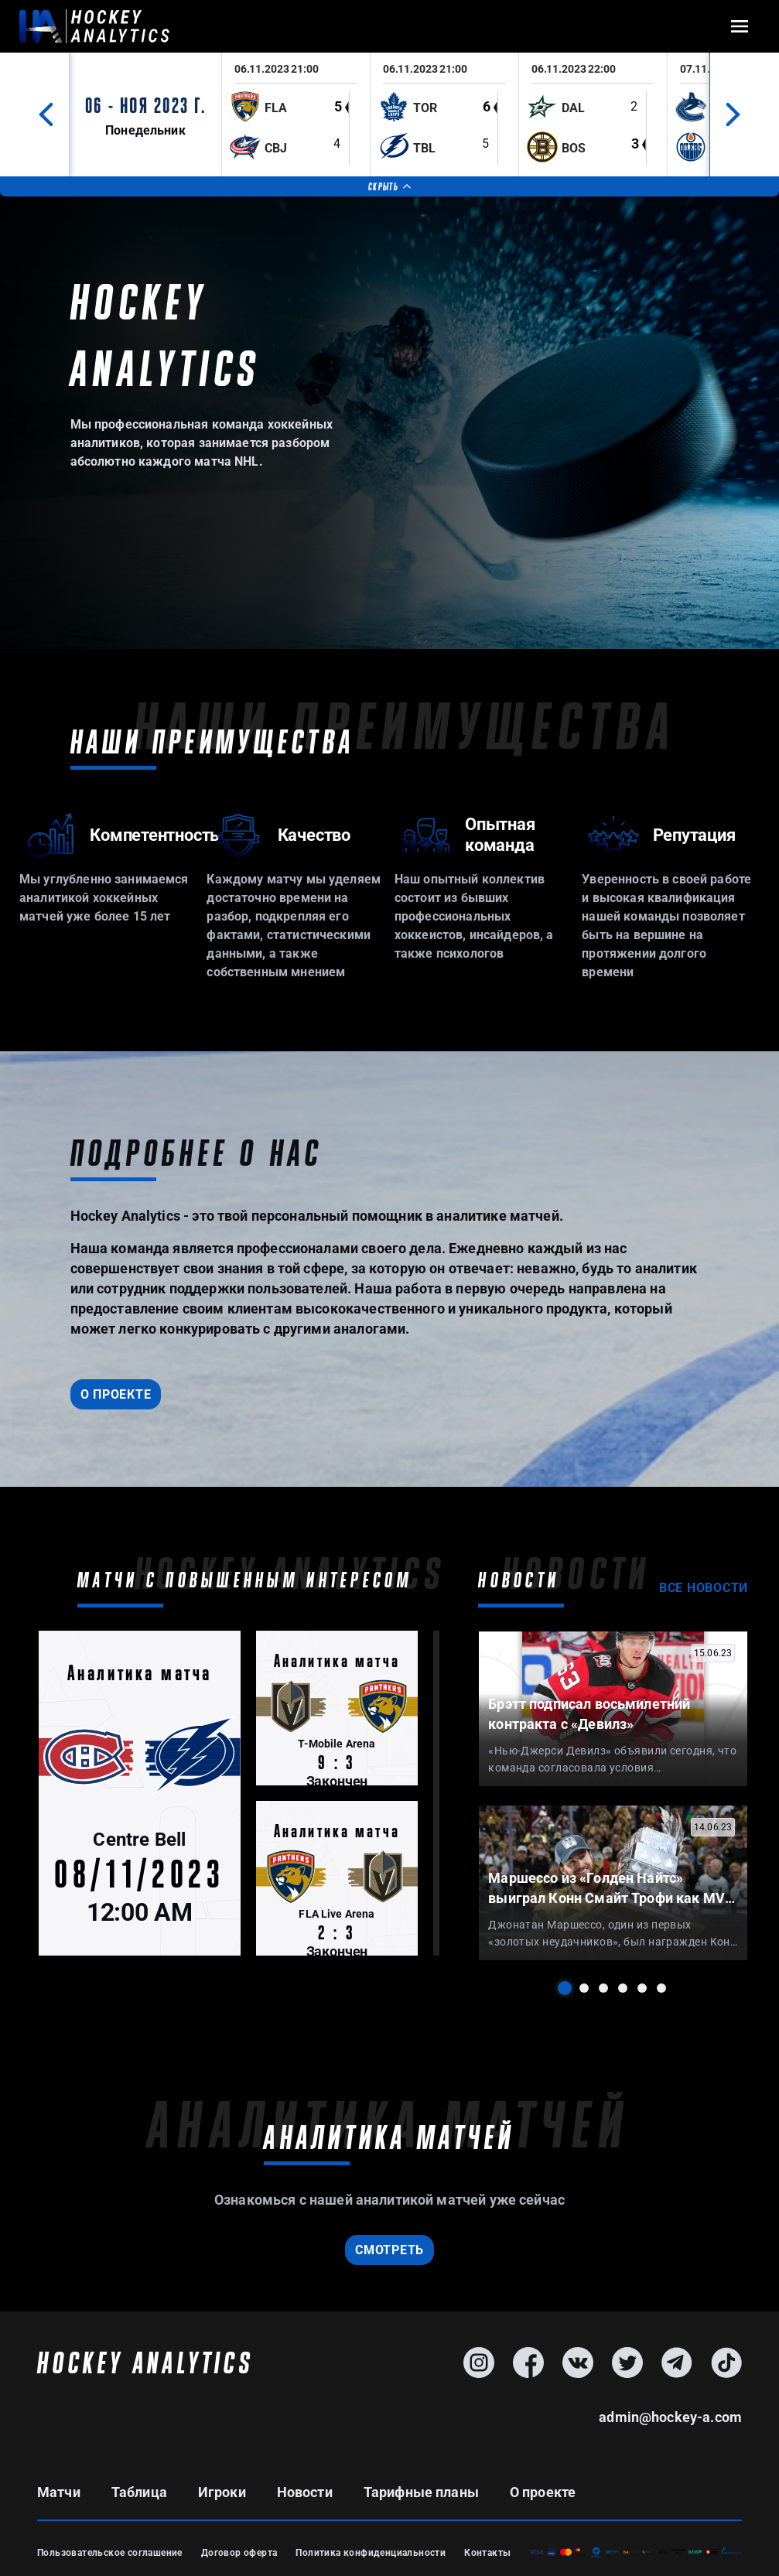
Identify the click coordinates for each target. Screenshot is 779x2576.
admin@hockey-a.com (670, 2417)
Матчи (58, 2492)
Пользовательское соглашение (110, 2552)
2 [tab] (584, 1988)
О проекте (116, 1394)
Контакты (487, 2552)
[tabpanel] (613, 1708)
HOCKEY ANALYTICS (145, 2362)
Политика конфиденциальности (371, 2552)
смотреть (389, 2250)
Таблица (139, 2492)
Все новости (703, 1587)
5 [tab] (642, 1988)
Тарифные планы (421, 2492)
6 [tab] (661, 1988)
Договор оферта (239, 2552)
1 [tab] (565, 1988)
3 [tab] (603, 1988)
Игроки (222, 2492)
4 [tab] (622, 1988)
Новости (305, 2492)
